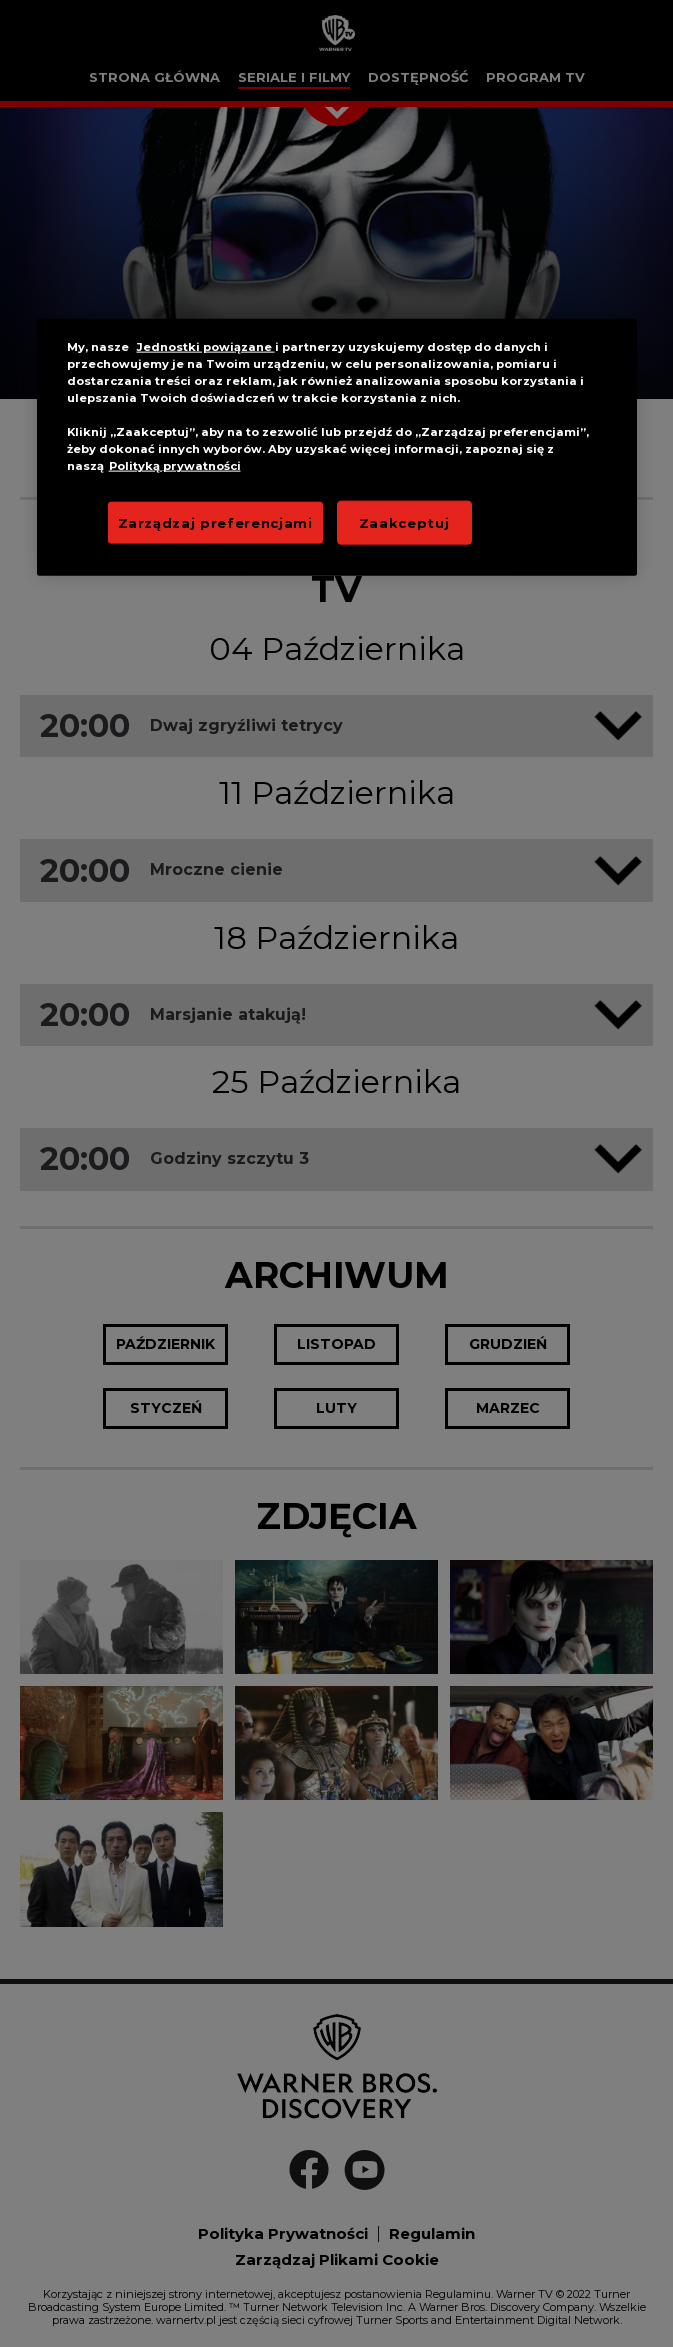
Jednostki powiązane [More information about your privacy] (206, 347)
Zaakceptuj (404, 522)
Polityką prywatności (175, 466)
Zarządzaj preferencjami (215, 522)
